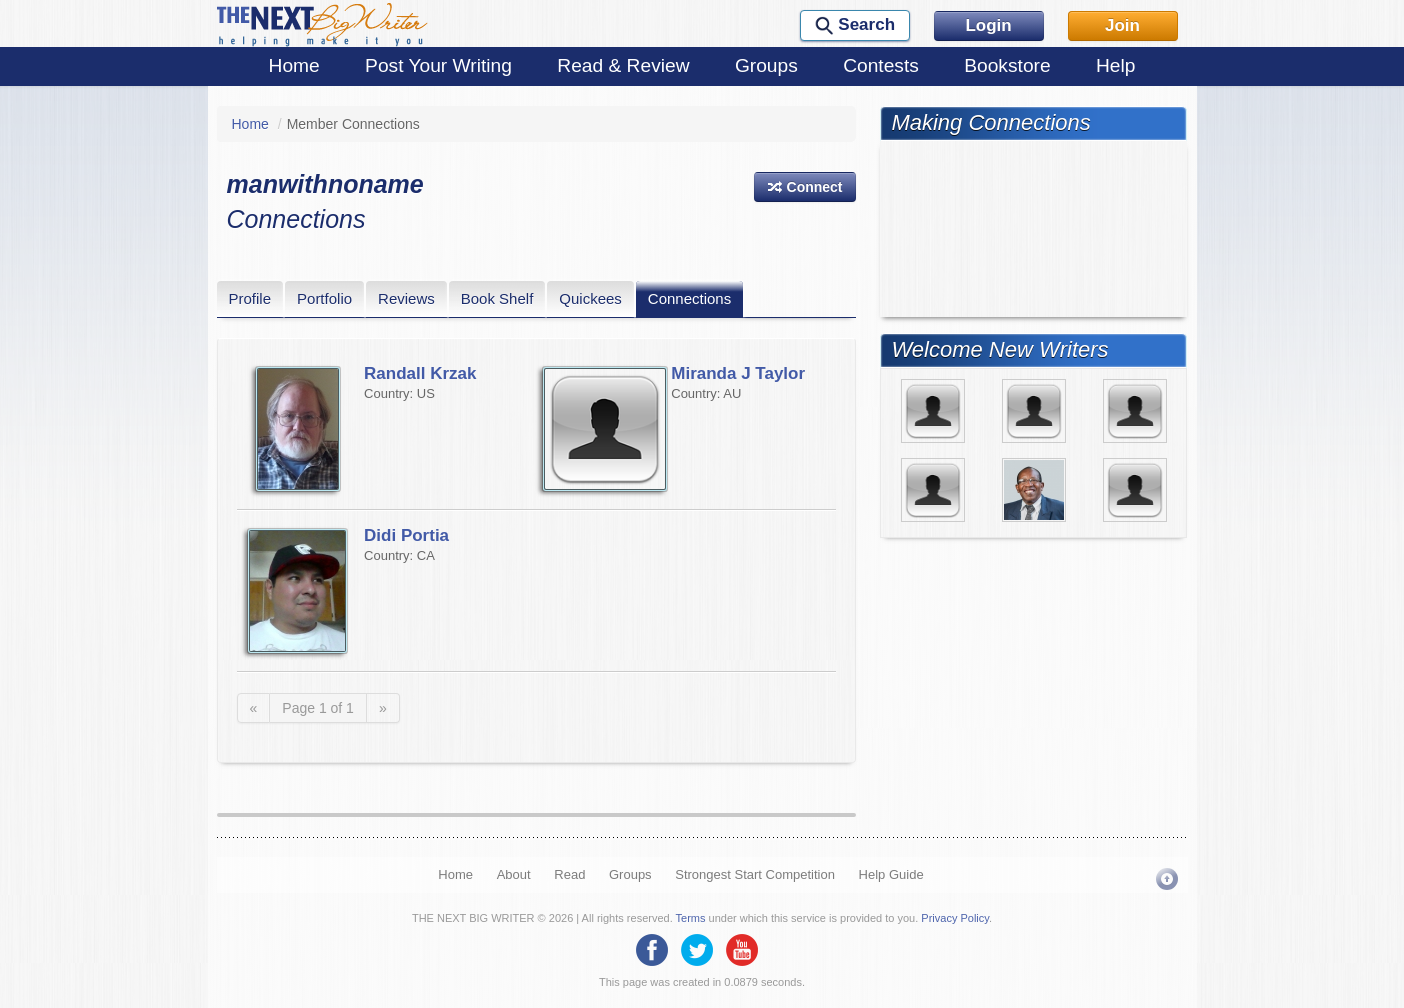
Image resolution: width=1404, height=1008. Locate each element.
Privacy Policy (955, 918)
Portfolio (324, 298)
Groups (766, 65)
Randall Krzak (420, 373)
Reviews (406, 298)
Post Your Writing (438, 65)
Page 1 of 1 (318, 708)
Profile (250, 298)
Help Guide (891, 874)
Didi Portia (406, 535)
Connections (689, 298)
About (514, 874)
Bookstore (1007, 65)
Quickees (590, 298)
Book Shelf (497, 298)
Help (1115, 65)
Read (569, 874)
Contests (881, 65)
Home (294, 65)
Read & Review (623, 65)
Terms (691, 918)
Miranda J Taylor (738, 373)
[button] (805, 187)
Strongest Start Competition (755, 874)
